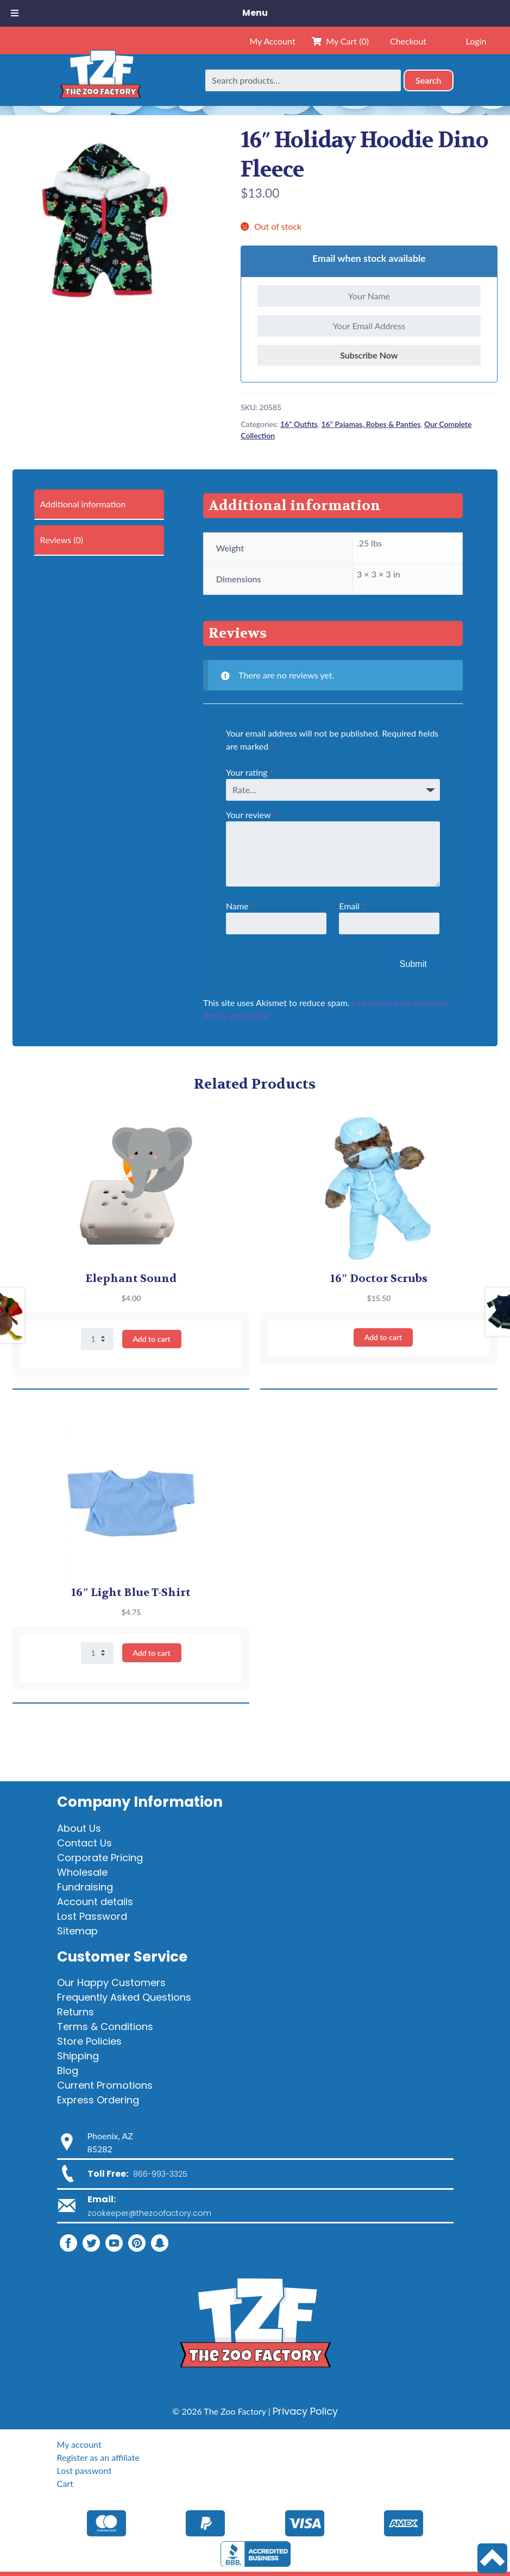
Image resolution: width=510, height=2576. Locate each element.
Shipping (78, 2056)
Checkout (408, 41)
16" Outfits (299, 424)
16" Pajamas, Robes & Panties (370, 424)
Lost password (84, 2470)
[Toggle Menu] (14, 13)
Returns (75, 2012)
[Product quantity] (97, 1339)
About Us (79, 1828)
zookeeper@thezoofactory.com (149, 2213)
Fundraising (85, 1887)
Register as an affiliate (98, 2457)
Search (428, 80)
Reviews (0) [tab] (61, 540)
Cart (65, 2483)
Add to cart (151, 1338)
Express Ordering (98, 2100)
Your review (251, 814)
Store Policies (89, 2041)
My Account (272, 41)
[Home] (100, 80)
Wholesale (82, 1872)
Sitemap (77, 1931)
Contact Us (84, 1843)
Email (352, 906)
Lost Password (92, 1916)
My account (79, 2444)
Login (476, 41)
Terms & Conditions (105, 2026)
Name (240, 906)
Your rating (249, 772)
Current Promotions (105, 2085)
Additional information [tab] (82, 504)
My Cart (340, 41)
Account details (95, 1901)
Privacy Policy (305, 2411)
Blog (67, 2070)
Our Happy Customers (111, 1982)
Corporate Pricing (100, 1857)
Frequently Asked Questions (124, 1997)
